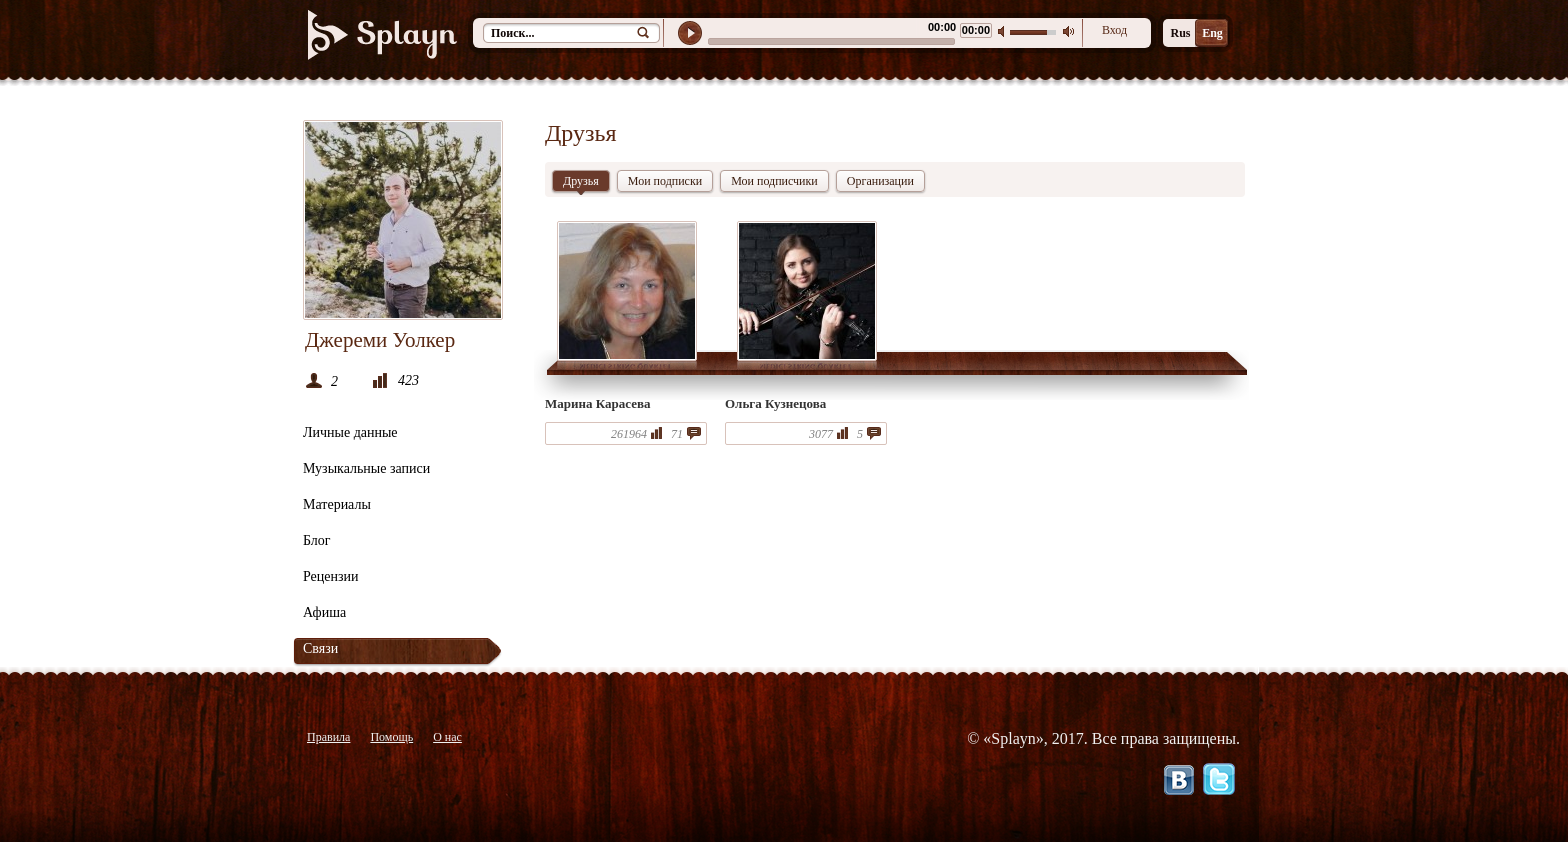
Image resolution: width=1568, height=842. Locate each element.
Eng (1212, 33)
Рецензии (331, 576)
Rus (1180, 33)
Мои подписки (665, 181)
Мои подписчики (774, 181)
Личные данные (350, 432)
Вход (1114, 30)
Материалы (337, 504)
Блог (317, 540)
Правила (328, 737)
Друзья (581, 183)
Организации (880, 181)
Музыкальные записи (366, 468)
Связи (320, 648)
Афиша (324, 612)
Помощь (391, 737)
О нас (447, 737)
